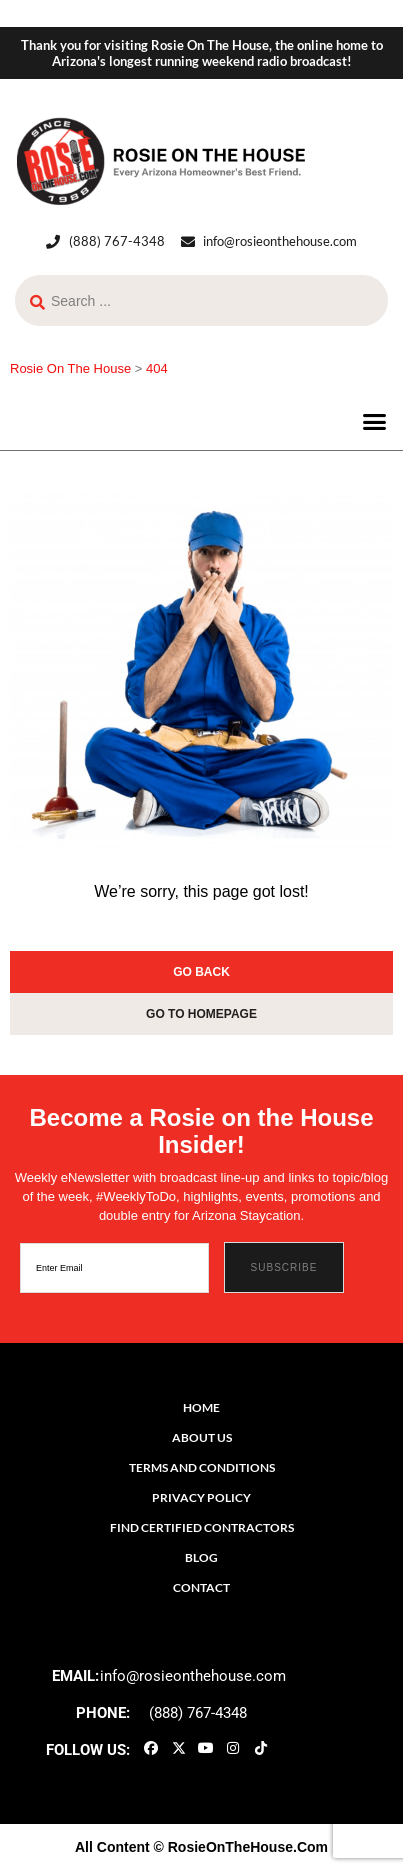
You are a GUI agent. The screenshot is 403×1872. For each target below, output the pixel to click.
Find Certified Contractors (202, 1527)
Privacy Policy (201, 1497)
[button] (375, 421)
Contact (201, 1587)
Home (201, 1407)
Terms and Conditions (202, 1467)
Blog (201, 1557)
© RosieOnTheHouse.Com (241, 1847)
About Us (202, 1437)
